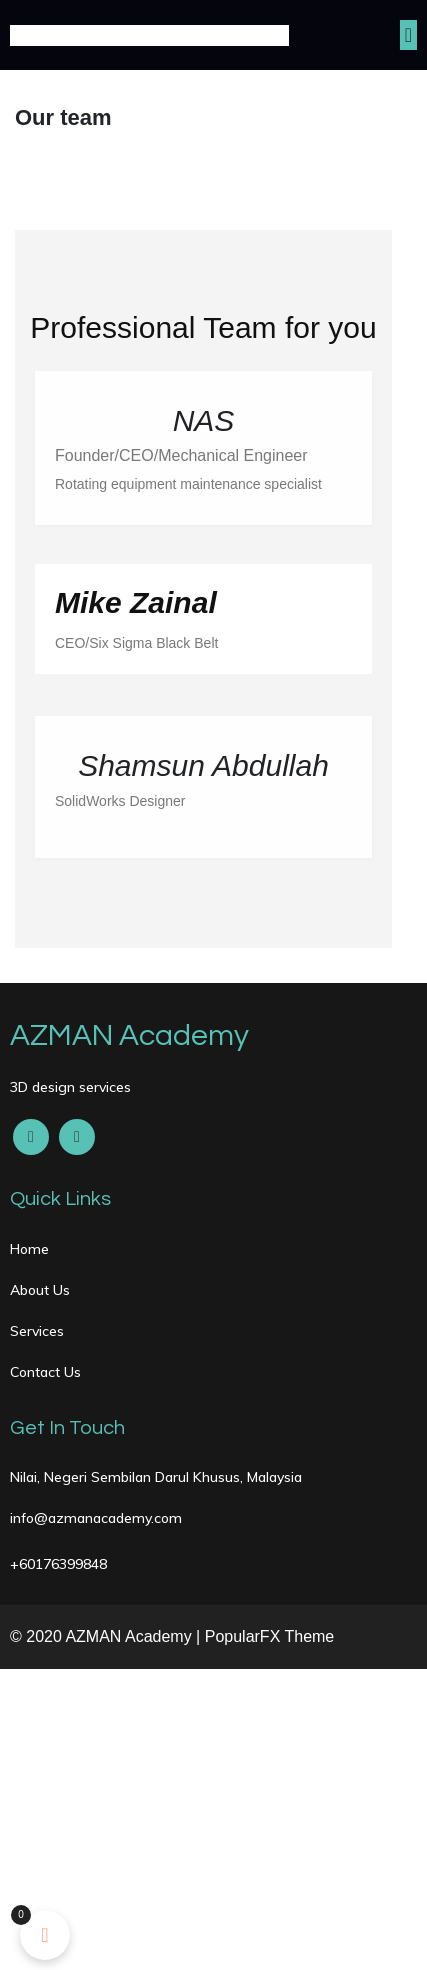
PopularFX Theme (270, 1636)
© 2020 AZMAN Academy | (107, 1636)
